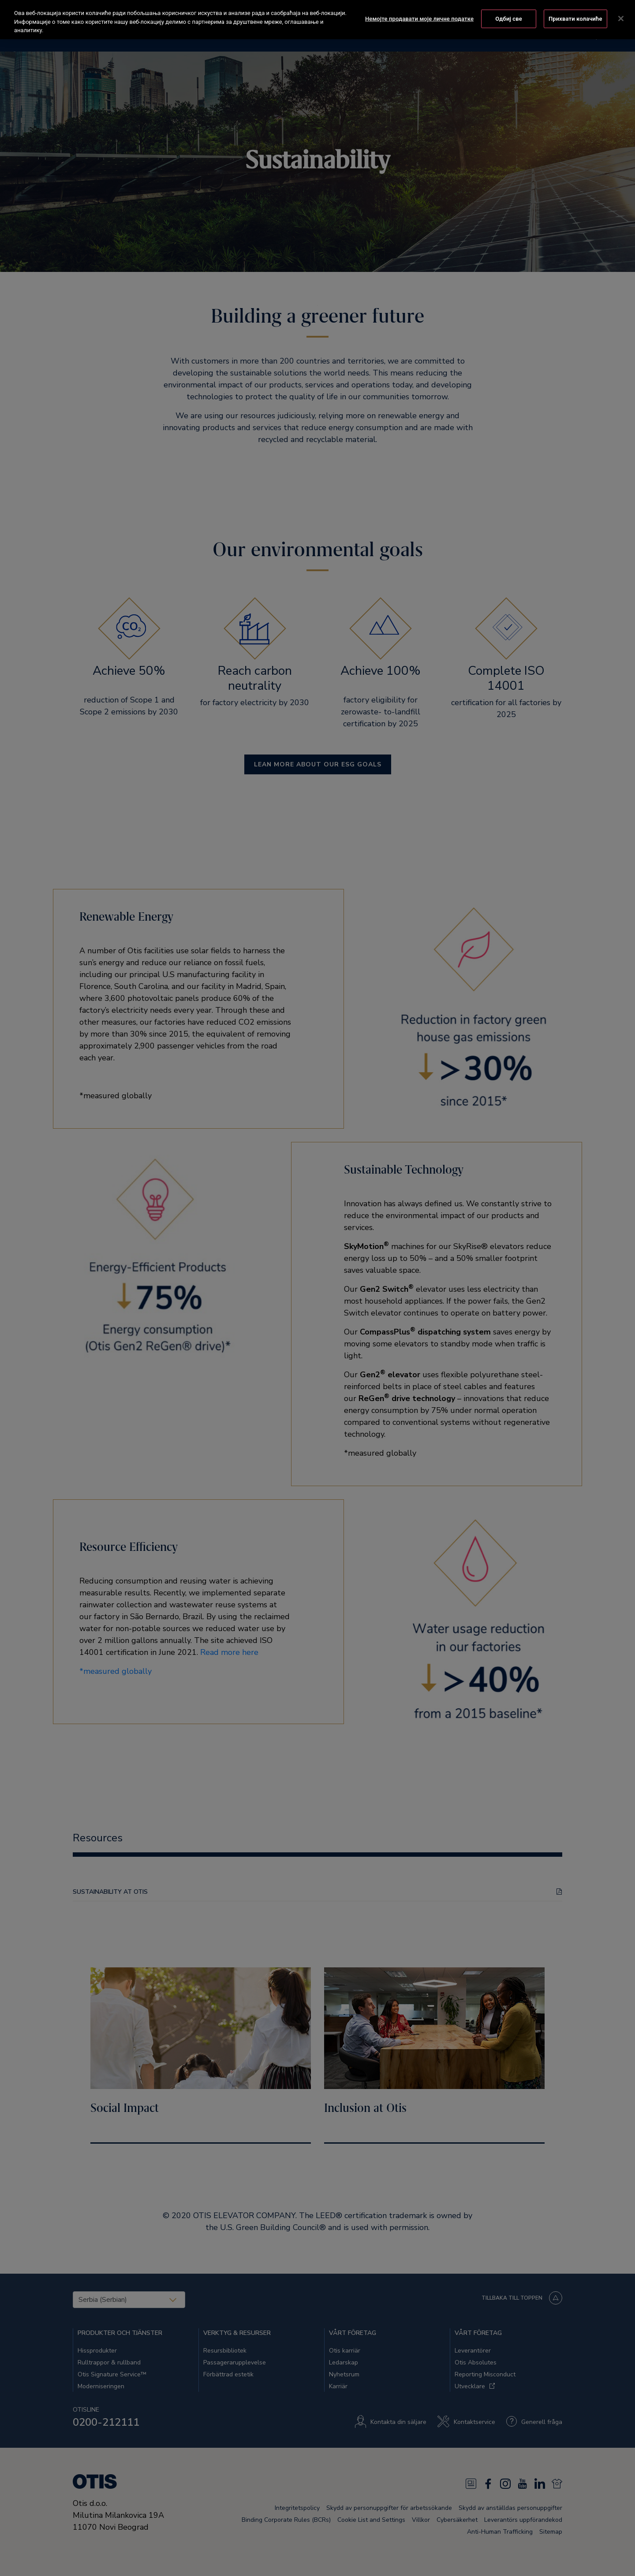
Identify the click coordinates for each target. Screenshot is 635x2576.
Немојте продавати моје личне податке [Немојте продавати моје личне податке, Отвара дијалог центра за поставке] (419, 18)
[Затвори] (621, 18)
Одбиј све (508, 18)
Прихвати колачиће (575, 18)
